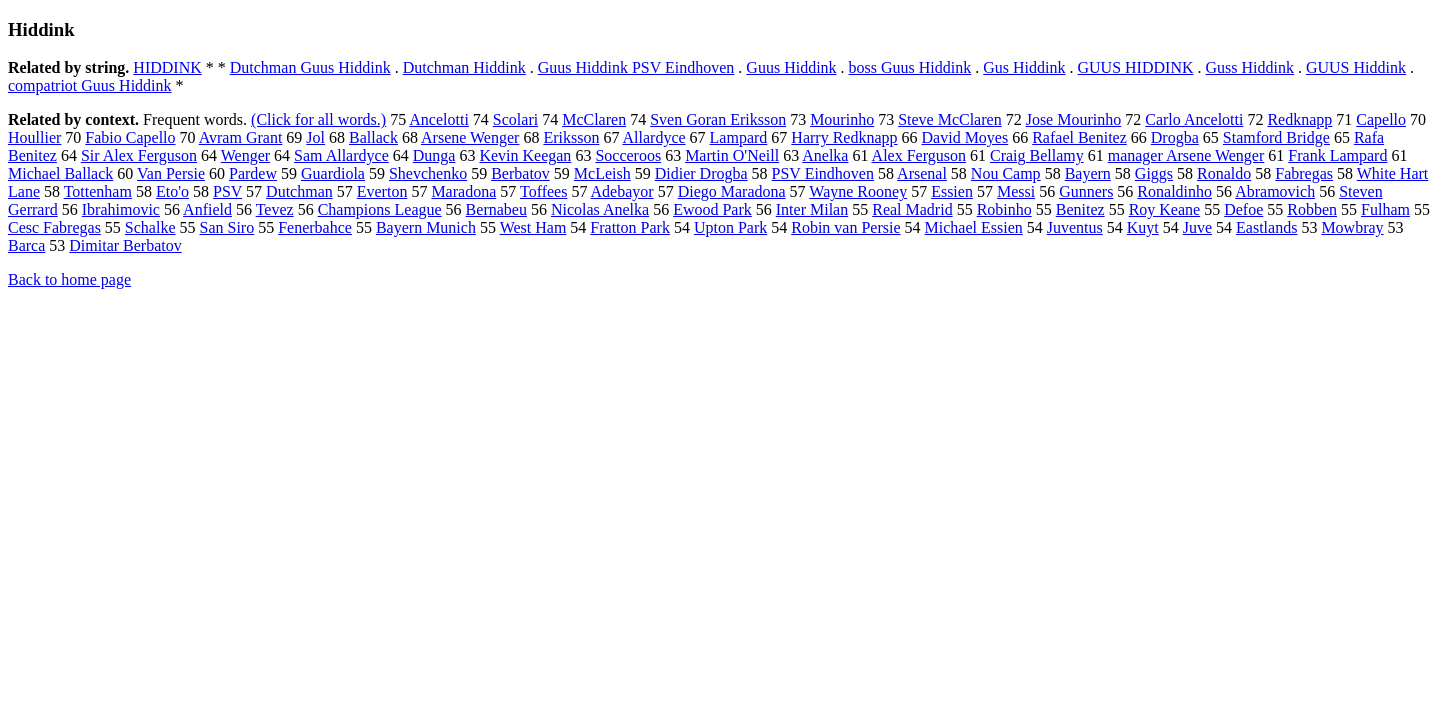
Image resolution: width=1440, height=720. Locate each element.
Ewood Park (712, 209)
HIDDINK (167, 67)
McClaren (594, 119)
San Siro (227, 227)
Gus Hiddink (1024, 67)
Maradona (463, 191)
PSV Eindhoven (823, 173)
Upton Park (730, 227)
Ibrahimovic (121, 209)
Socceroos (628, 155)
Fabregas (1304, 173)
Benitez (1080, 209)
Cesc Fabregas (54, 227)
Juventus (1075, 227)
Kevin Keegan (525, 155)
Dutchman (299, 191)
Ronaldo (1224, 173)
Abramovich (1275, 191)
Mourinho (842, 119)
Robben (1312, 209)
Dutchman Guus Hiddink (310, 67)
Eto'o (172, 191)
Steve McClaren (950, 119)
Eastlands (1266, 227)
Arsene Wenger (470, 137)
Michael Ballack (60, 173)
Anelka (825, 155)
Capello (1381, 119)
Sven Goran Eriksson (718, 119)
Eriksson (571, 137)
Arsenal (922, 173)
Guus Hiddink (791, 67)
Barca (26, 245)
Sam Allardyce (341, 155)
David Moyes (965, 137)
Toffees (543, 191)
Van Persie (171, 173)
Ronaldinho (1174, 191)
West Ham (533, 227)
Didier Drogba (701, 173)
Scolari (515, 119)
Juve (1197, 227)
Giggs (1154, 173)
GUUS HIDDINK (1136, 67)
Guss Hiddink (1250, 67)
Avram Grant (241, 137)
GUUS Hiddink (1356, 67)
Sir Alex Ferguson (139, 155)
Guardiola (333, 173)
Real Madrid (912, 209)
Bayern (1088, 173)
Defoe (1243, 209)
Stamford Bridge (1276, 137)
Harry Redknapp (844, 137)
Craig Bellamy (1037, 155)
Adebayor (622, 191)
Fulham (1385, 209)
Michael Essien (974, 227)
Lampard (739, 137)
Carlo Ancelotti (1194, 119)
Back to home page (69, 279)
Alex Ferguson (919, 155)
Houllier (34, 137)
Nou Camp (1006, 173)
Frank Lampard (1337, 155)
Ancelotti (439, 119)
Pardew (253, 173)
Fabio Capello (130, 137)
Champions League (380, 209)
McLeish (602, 173)
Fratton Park (630, 227)
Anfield (207, 209)
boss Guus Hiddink (910, 67)
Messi (1016, 191)
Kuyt (1143, 227)
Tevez (275, 209)
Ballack (373, 137)
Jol (315, 137)
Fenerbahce (315, 227)
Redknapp (1299, 119)
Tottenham (98, 191)
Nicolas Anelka (600, 209)
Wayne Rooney (858, 191)
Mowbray (1352, 227)
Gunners (1086, 191)
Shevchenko (428, 173)
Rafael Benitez (1079, 137)
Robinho (1004, 209)
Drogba (1175, 137)
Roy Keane (1165, 209)
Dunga (434, 155)
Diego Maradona (732, 191)
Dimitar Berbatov (125, 245)
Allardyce (654, 137)
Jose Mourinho (1074, 119)
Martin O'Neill (732, 155)
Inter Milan (812, 209)
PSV (227, 191)
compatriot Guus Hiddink (90, 85)
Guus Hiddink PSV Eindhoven (636, 67)
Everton (382, 191)
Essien (952, 191)
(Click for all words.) (318, 119)
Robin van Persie (845, 227)
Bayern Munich (426, 227)
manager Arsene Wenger (1186, 155)
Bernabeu (496, 209)
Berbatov (520, 173)
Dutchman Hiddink (464, 67)
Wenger (245, 155)
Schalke (150, 227)
